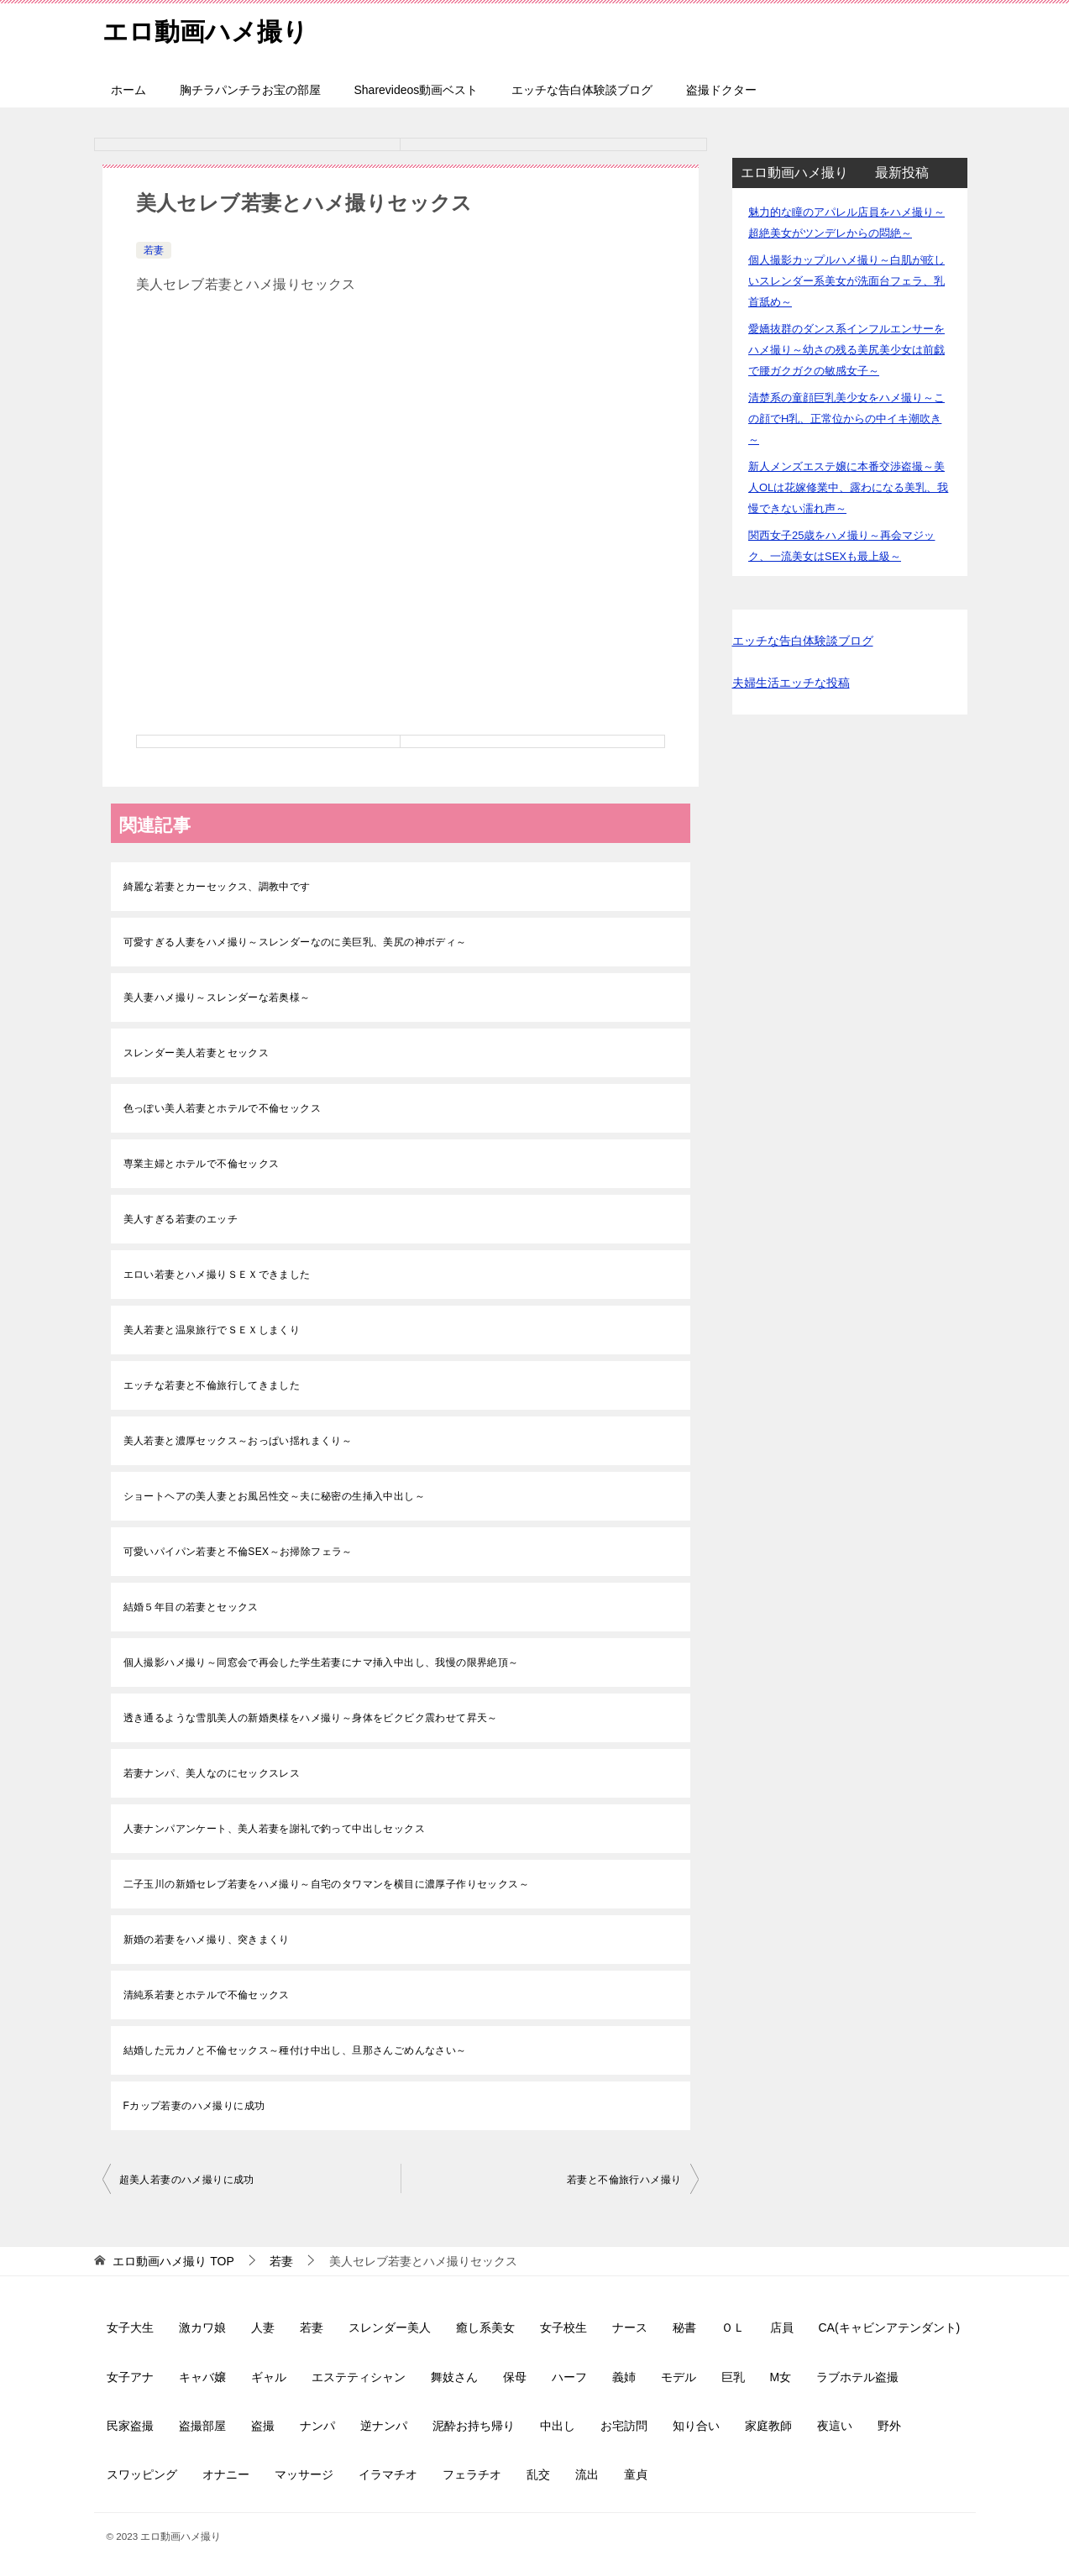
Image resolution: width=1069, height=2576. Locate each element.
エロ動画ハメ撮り (205, 29)
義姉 (624, 2377)
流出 (587, 2474)
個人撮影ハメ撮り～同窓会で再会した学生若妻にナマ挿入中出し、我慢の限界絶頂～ (321, 1662)
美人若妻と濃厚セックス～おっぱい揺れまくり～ (238, 1441)
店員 (782, 2327)
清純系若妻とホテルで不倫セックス (206, 1995)
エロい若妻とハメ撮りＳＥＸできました (217, 1274)
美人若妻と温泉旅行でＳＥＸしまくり (212, 1330)
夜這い (834, 2425)
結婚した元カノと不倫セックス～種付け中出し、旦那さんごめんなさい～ (295, 2050)
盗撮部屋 (202, 2425)
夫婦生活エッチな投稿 (791, 682)
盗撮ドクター (721, 90)
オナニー (225, 2474)
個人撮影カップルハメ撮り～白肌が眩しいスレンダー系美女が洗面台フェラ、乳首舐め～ (846, 281)
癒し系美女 (485, 2327)
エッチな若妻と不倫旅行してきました (212, 1385)
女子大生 (130, 2327)
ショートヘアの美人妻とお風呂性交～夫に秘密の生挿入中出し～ (274, 1496)
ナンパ (317, 2425)
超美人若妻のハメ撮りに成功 (186, 2180)
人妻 (263, 2327)
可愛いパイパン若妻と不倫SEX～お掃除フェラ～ (238, 1552)
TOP (173, 2261)
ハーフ (569, 2377)
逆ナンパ (383, 2425)
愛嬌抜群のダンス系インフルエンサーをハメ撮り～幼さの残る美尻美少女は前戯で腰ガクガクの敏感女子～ (846, 349)
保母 (515, 2377)
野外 (889, 2425)
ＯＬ (733, 2327)
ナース (629, 2327)
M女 (781, 2377)
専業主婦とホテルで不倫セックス (201, 1164)
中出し (557, 2425)
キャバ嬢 (202, 2377)
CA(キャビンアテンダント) (890, 2327)
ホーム (128, 90)
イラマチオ (388, 2474)
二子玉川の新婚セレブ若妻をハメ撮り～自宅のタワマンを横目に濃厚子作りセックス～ (326, 1884)
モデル (678, 2377)
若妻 (154, 250)
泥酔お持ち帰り (473, 2425)
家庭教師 (768, 2425)
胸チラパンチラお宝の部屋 (250, 90)
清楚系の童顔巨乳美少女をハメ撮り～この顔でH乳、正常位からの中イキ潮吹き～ (846, 418)
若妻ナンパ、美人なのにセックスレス (212, 1773)
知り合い (696, 2425)
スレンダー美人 (389, 2327)
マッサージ (304, 2474)
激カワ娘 (202, 2327)
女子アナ (130, 2377)
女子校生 (563, 2327)
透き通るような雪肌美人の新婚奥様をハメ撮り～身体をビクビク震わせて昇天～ (310, 1718)
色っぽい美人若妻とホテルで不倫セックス (222, 1108)
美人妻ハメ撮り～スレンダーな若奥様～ (217, 997)
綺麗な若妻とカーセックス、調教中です (217, 887)
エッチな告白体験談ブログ (581, 90)
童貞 (635, 2474)
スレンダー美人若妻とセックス (196, 1053)
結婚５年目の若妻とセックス (191, 1607)
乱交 (538, 2474)
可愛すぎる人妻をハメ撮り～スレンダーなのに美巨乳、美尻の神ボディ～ (295, 942)
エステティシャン (359, 2377)
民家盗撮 (130, 2425)
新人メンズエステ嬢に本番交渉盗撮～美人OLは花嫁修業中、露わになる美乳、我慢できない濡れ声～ (848, 487)
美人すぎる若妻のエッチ (180, 1219)
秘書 (684, 2327)
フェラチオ (472, 2474)
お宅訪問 (623, 2425)
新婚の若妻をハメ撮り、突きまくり (206, 1939)
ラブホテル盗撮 (857, 2377)
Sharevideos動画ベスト (416, 90)
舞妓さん (454, 2377)
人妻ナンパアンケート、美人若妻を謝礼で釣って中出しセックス (274, 1829)
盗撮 (263, 2425)
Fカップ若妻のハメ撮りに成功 (194, 2106)
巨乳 (733, 2377)
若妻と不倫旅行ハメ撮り (624, 2180)
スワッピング (142, 2474)
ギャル (268, 2377)
